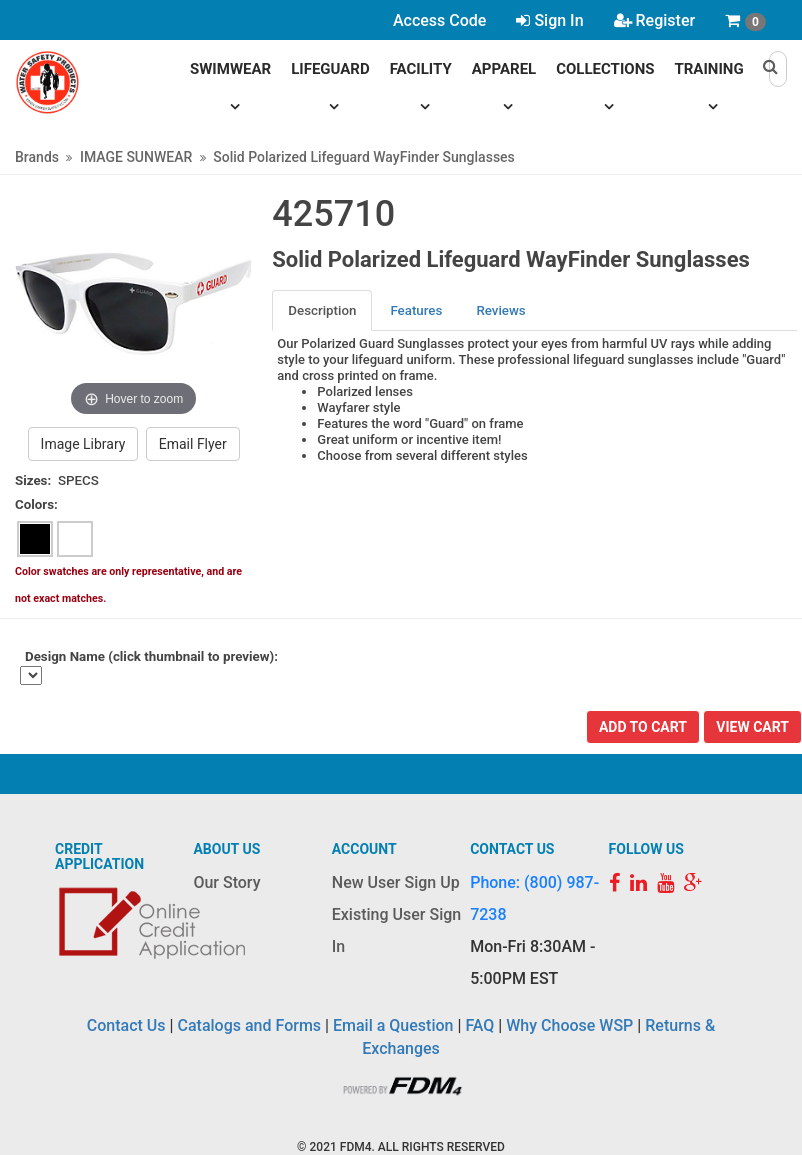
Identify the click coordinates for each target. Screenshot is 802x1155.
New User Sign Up (396, 882)
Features (416, 310)
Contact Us (126, 1025)
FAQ (479, 1025)
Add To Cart (643, 727)
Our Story (226, 882)
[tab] (323, 310)
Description (322, 310)
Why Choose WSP (569, 1025)
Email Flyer (193, 444)
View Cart (752, 727)
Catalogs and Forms (250, 1025)
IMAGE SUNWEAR (136, 157)
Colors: (36, 504)
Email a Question (393, 1025)
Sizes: (33, 480)
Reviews (500, 310)
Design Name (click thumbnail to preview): (151, 656)
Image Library (83, 444)
